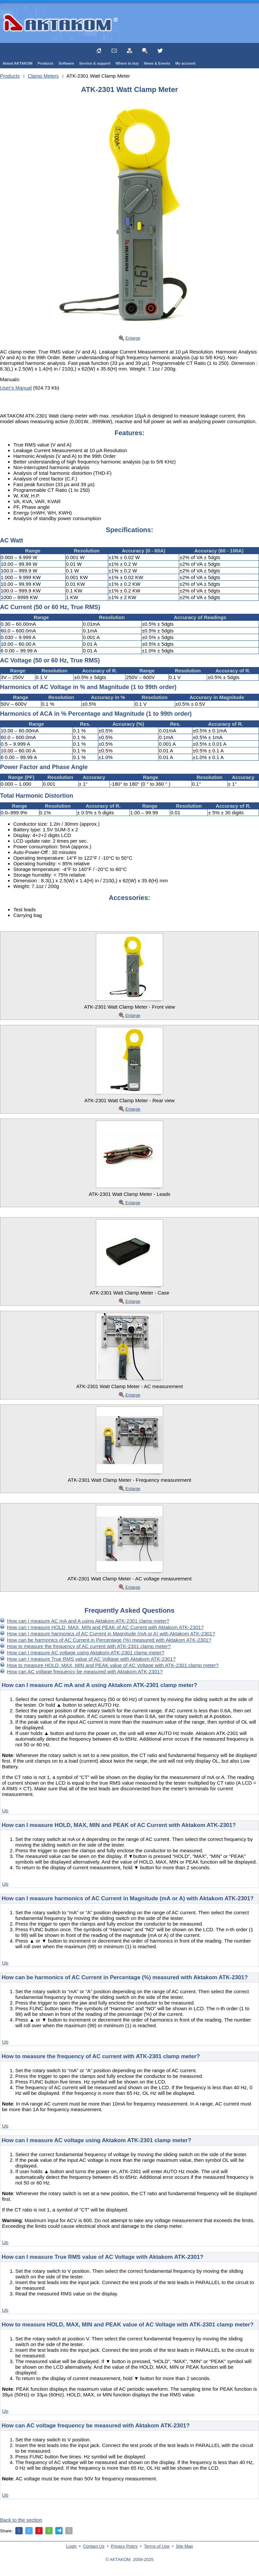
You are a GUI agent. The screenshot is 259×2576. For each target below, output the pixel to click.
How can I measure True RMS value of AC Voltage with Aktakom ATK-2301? (91, 1659)
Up (5, 1810)
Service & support (95, 63)
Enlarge (133, 338)
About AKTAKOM (18, 63)
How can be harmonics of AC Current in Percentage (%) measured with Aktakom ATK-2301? (109, 1640)
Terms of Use (157, 2546)
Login (71, 2546)
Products (46, 63)
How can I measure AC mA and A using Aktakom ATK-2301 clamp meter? (88, 1621)
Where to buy (127, 63)
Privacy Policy (124, 2546)
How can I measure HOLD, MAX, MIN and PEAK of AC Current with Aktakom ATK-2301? (105, 1627)
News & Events (157, 63)
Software (66, 63)
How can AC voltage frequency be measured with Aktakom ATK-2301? (84, 1671)
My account (185, 63)
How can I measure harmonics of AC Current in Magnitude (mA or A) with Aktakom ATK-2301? (111, 1633)
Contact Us (93, 2546)
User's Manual (16, 388)
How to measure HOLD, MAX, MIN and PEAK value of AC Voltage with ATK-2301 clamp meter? (113, 1665)
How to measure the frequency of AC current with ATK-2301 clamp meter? (89, 1646)
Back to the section (21, 2520)
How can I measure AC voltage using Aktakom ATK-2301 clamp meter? (85, 1652)
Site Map (184, 2546)
